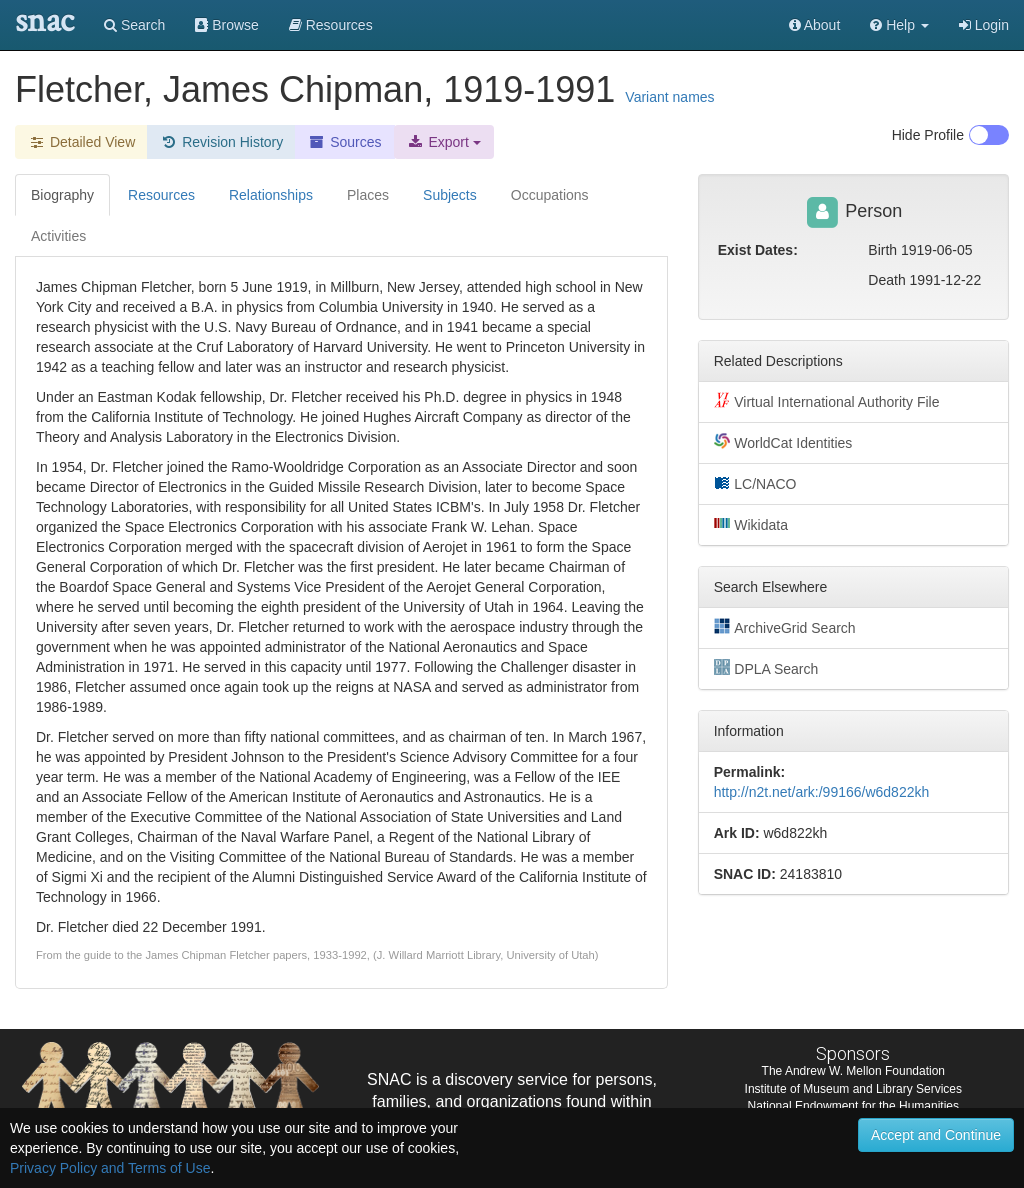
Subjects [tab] (450, 195)
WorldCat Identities (783, 442)
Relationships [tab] (271, 195)
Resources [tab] (161, 195)
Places (368, 195)
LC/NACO (755, 483)
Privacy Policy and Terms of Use (110, 1168)
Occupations (550, 195)
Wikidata (751, 524)
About (815, 25)
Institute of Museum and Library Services (853, 1089)
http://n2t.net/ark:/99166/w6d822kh (822, 792)
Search (134, 25)
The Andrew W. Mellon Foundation (853, 1071)
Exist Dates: (758, 250)
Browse (227, 25)
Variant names (669, 97)
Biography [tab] (62, 195)
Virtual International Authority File (827, 401)
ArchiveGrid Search (785, 627)
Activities (58, 236)
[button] (899, 25)
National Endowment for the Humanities (853, 1106)
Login (984, 25)
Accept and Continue (936, 1135)
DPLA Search (766, 668)
